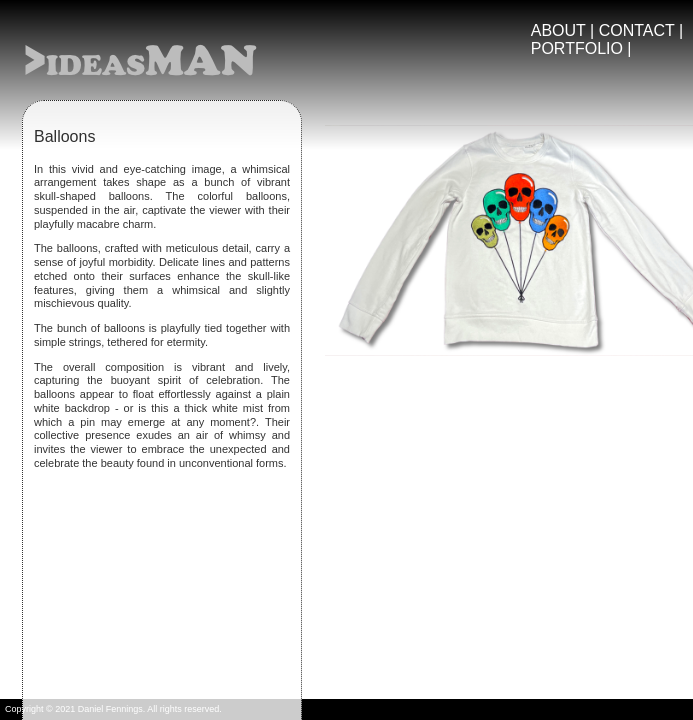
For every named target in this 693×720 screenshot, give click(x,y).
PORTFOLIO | (581, 48)
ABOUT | (565, 30)
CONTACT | (641, 30)
